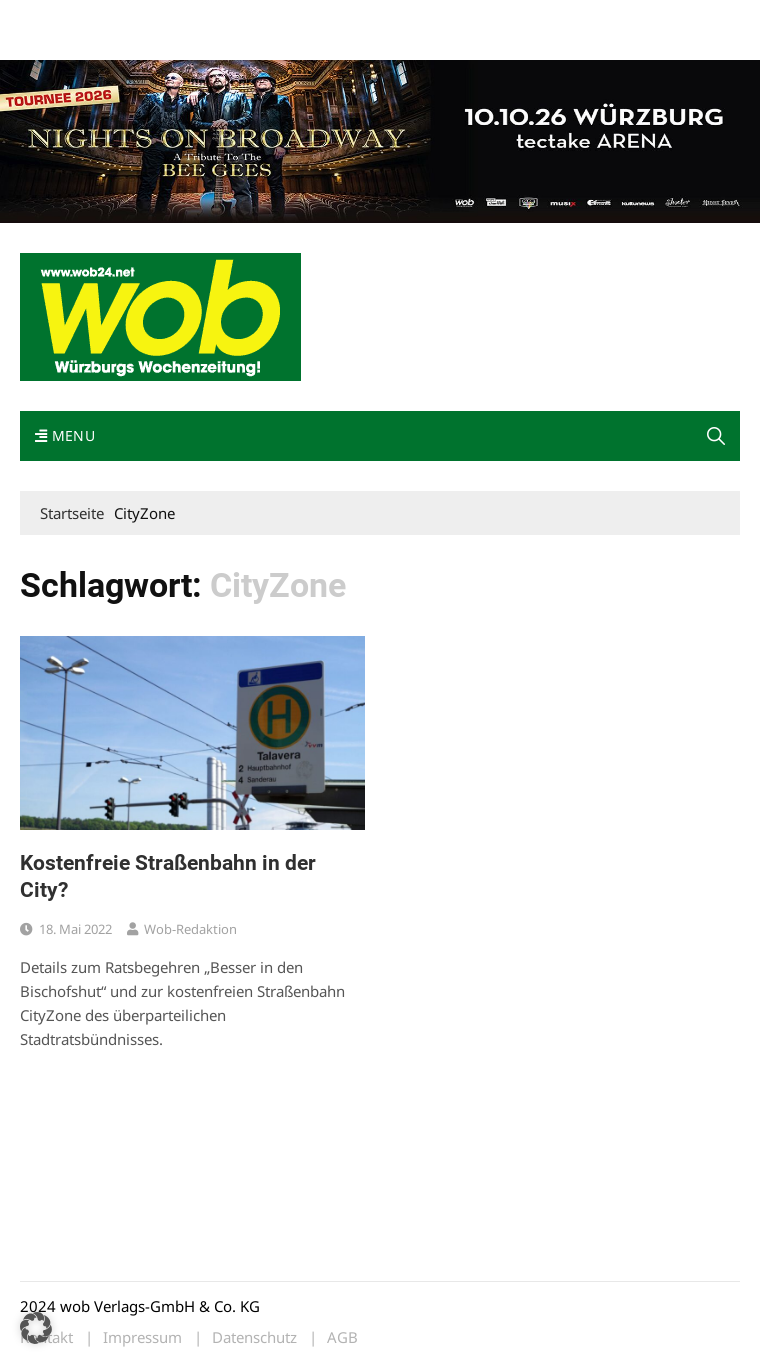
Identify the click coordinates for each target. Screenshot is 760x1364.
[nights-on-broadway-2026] (380, 139)
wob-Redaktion (190, 929)
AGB (342, 1337)
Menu (65, 435)
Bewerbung (54, 42)
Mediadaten (56, 18)
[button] (36, 1328)
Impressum (316, 18)
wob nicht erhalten (158, 18)
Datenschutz (254, 1337)
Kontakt (248, 18)
